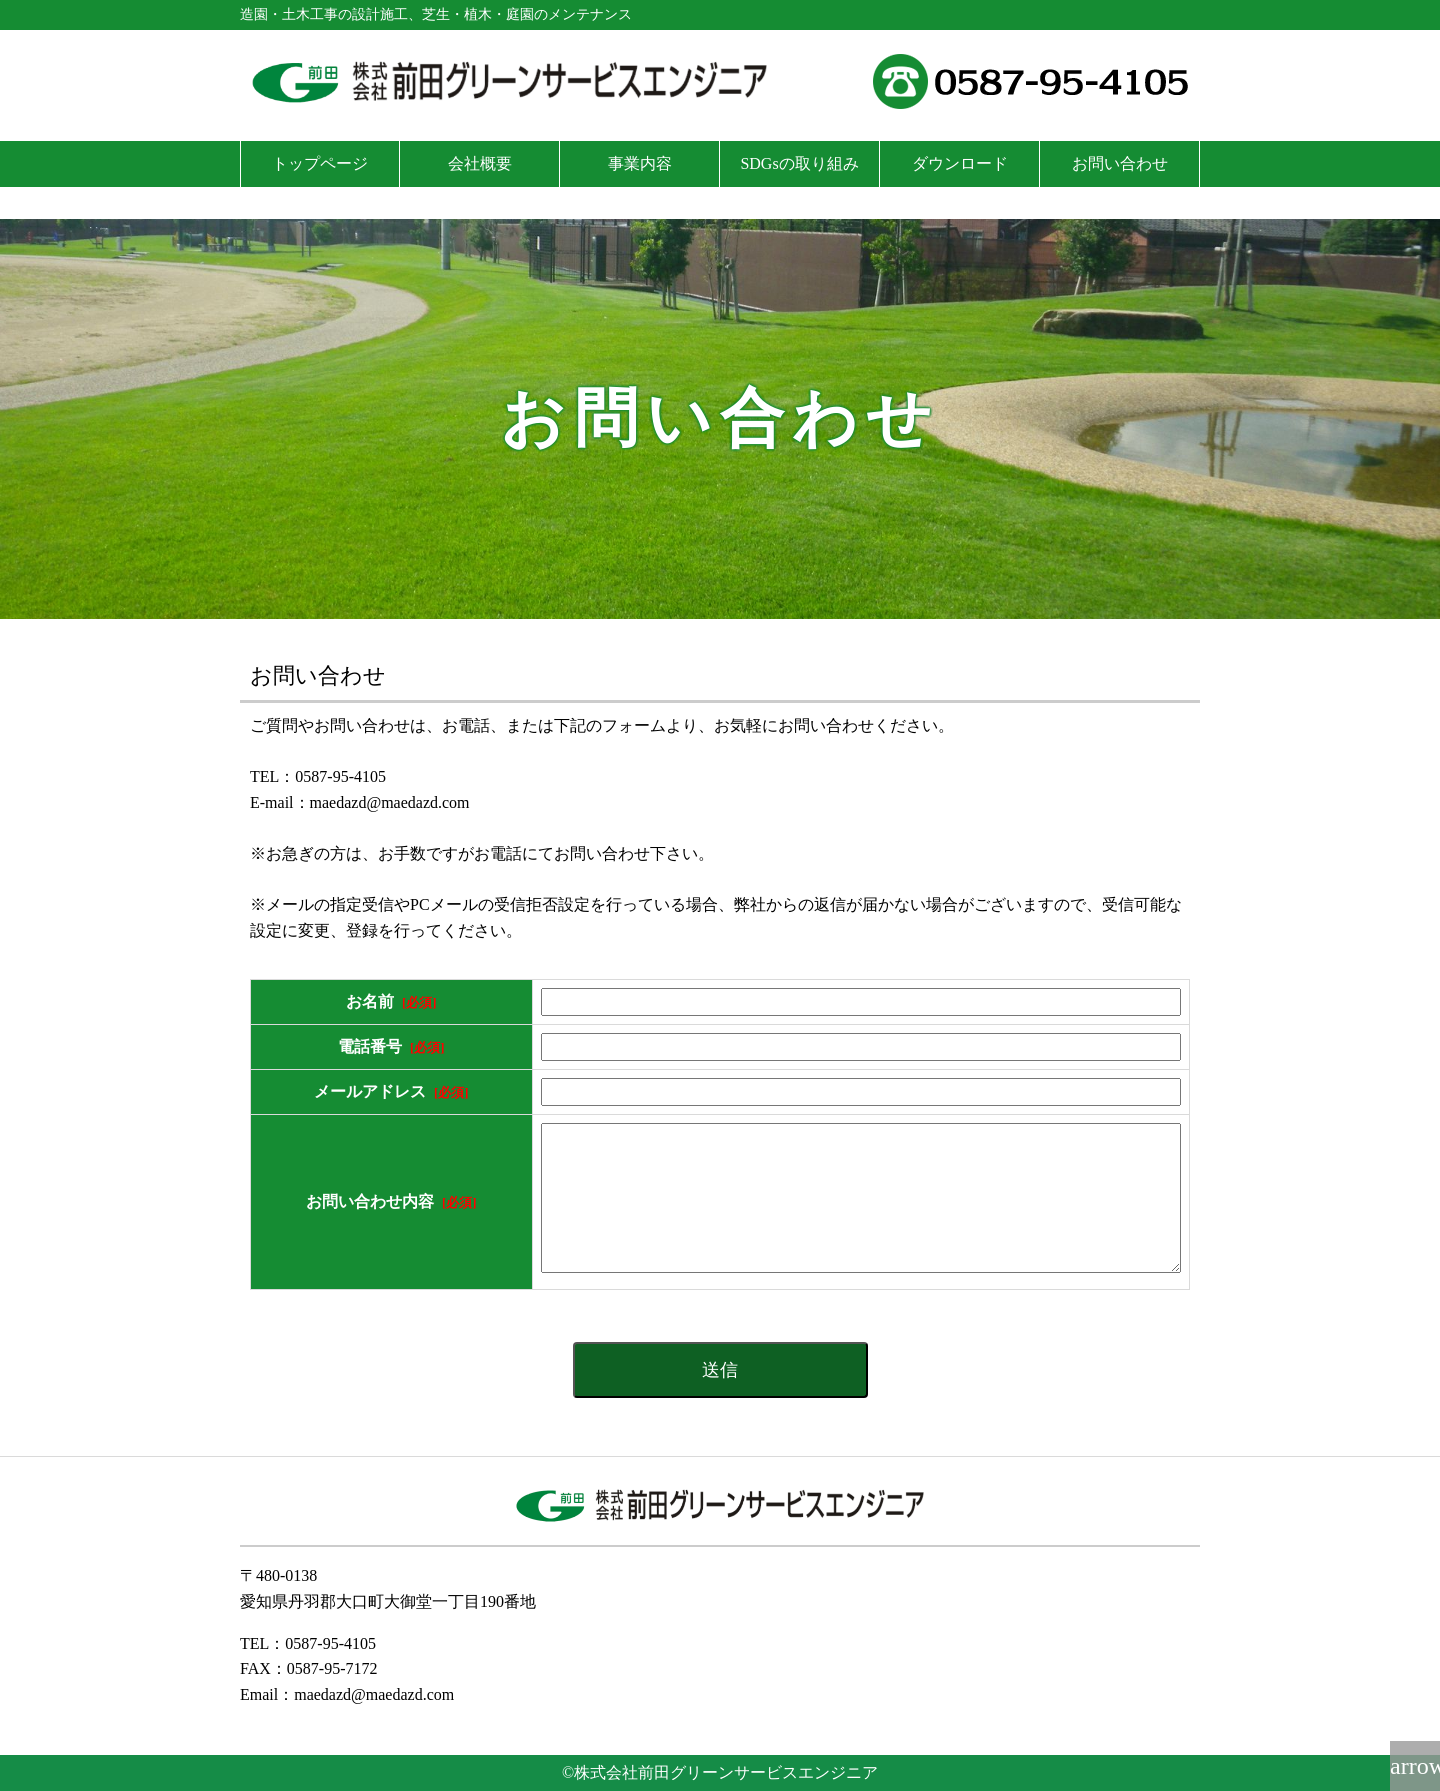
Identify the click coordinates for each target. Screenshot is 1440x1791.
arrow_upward (1415, 1766)
